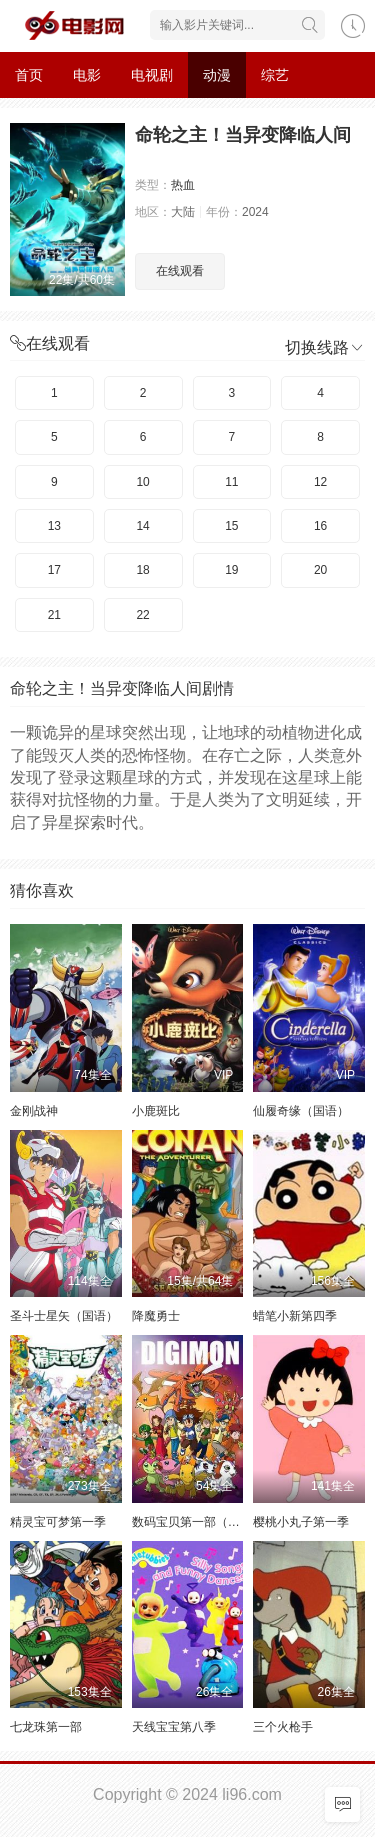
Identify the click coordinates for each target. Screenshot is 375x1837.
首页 (29, 75)
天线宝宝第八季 (174, 1727)
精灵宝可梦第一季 (58, 1522)
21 (54, 615)
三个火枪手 (283, 1727)
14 (142, 526)
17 (54, 570)
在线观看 (180, 271)
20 (320, 570)
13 (54, 526)
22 (142, 615)
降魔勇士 (156, 1316)
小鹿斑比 (156, 1111)
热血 (183, 185)
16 (320, 526)
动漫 (217, 75)
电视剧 (152, 75)
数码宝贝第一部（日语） (198, 1522)
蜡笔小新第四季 (295, 1316)
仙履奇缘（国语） (301, 1111)
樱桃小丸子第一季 (301, 1522)
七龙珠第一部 (46, 1727)
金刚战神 (34, 1111)
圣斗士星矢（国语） (64, 1316)
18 (142, 570)
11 (231, 482)
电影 (87, 75)
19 (231, 570)
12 (320, 482)
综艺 (275, 75)
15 (231, 526)
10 (142, 482)
